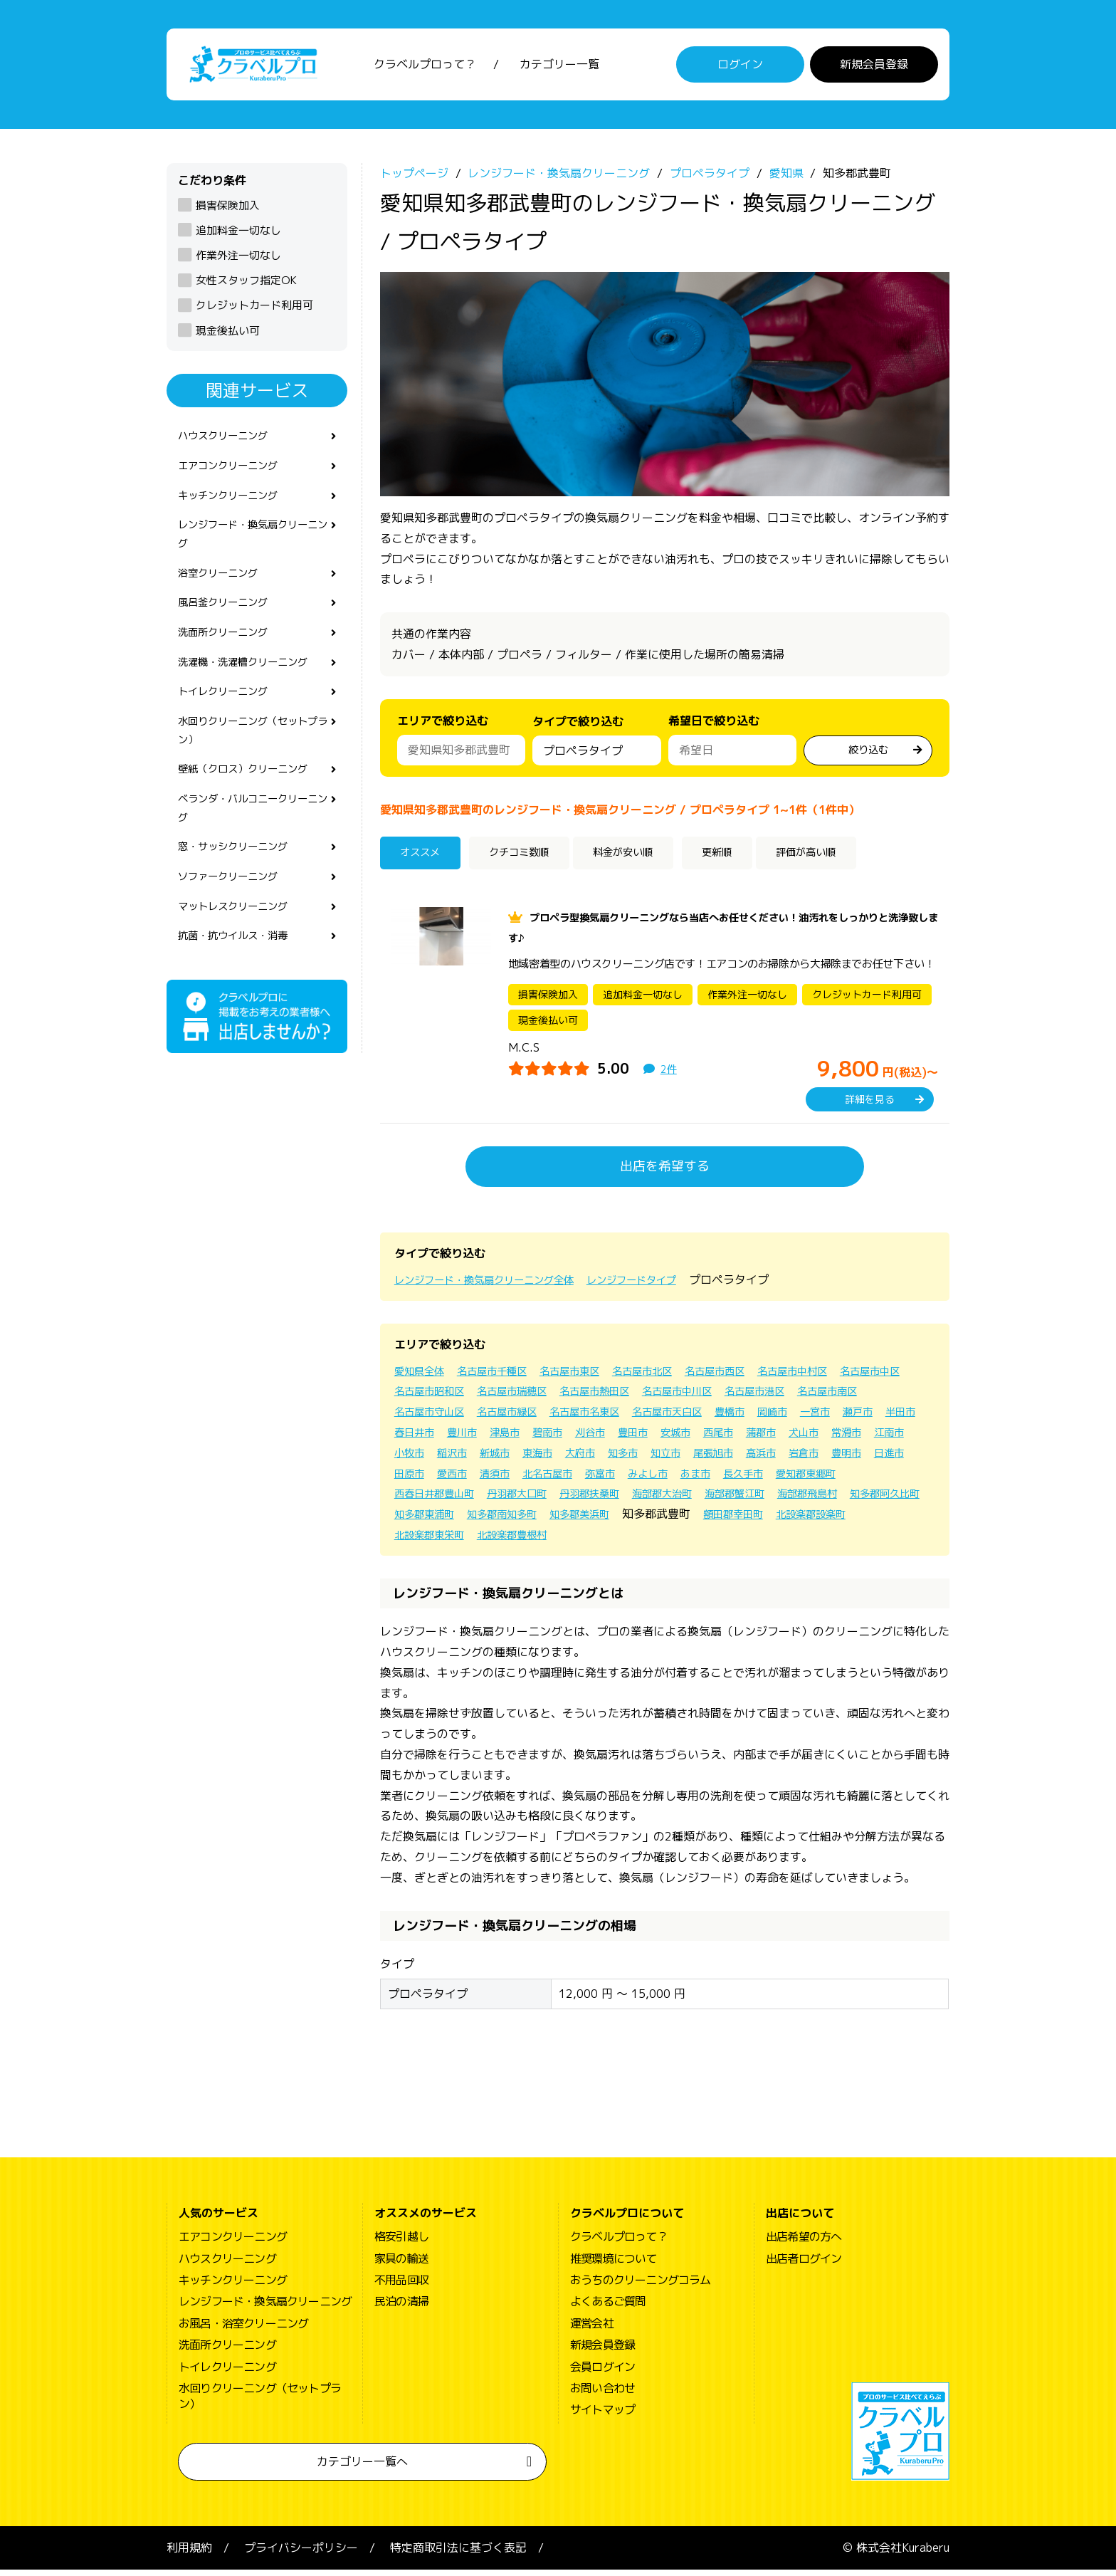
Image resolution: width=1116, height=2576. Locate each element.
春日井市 (558, 1438)
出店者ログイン (803, 2265)
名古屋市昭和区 (515, 1397)
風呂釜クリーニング (229, 624)
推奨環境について (613, 2265)
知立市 (881, 1459)
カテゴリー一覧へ (362, 2468)
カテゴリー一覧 (559, 67)
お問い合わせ (602, 2394)
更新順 (749, 861)
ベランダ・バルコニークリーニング (252, 845)
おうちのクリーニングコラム (640, 2286)
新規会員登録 (874, 67)
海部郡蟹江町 (509, 1520)
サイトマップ (602, 2416)
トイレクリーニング (229, 719)
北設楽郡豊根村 (862, 1541)
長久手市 (522, 1499)
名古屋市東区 (591, 1377)
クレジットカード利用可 (254, 311)
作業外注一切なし (238, 261)
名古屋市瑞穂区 (608, 1397)
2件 (669, 1075)
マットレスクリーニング (240, 952)
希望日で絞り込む (713, 727)
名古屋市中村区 (840, 1377)
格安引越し (401, 2243)
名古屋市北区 (672, 1377)
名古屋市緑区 (602, 1417)
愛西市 (705, 1479)
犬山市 (458, 1459)
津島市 (658, 1438)
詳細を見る (870, 1105)
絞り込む (868, 755)
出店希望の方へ (803, 2243)
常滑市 (505, 1459)
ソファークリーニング (235, 920)
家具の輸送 (401, 2265)
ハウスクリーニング (229, 443)
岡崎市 (898, 1417)
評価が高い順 (850, 861)
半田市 (505, 1438)
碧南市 (705, 1438)
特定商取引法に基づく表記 (458, 2554)
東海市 (740, 1459)
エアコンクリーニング (235, 475)
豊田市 (798, 1438)
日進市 (611, 1479)
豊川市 (611, 1438)
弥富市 (868, 1479)
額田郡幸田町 (591, 1541)
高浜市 (470, 1479)
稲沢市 (646, 1459)
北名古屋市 (809, 1479)
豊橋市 (851, 1417)
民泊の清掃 (401, 2308)
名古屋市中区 (428, 1397)
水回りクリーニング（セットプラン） (252, 761)
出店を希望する (665, 1172)
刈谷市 (752, 1438)
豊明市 (564, 1479)
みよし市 (417, 1499)
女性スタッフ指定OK (246, 286)
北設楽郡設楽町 (677, 1541)
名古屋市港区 (880, 1397)
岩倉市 (517, 1479)
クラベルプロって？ (425, 67)
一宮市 (411, 1438)
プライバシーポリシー (301, 2554)
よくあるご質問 (608, 2308)
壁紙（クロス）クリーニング (252, 804)
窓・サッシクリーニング (240, 888)
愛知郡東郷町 (592, 1499)
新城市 (693, 1459)
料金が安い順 (649, 861)
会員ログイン (602, 2373)
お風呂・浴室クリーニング (243, 2329)
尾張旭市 (417, 1479)
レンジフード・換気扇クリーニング (252, 549)
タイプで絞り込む (577, 731)
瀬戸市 (458, 1438)
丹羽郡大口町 (777, 1499)
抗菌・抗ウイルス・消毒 (240, 983)
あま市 (470, 1499)
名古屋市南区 (428, 1417)
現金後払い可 (228, 336)
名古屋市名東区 (689, 1417)
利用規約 (189, 2554)
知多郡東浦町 (764, 1520)
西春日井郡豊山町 (684, 1499)
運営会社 (592, 2329)
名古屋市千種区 (504, 1377)
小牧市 (599, 1459)
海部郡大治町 (428, 1520)
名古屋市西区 (753, 1377)
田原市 (658, 1479)
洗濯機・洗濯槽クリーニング (252, 687)
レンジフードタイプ (663, 1286)
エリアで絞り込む (442, 727)
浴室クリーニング (223, 592)
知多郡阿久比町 (677, 1520)
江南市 (552, 1459)
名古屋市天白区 (781, 1417)
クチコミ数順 (532, 861)
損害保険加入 (228, 211)
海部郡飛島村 (591, 1520)
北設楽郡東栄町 (770, 1541)
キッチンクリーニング (235, 507)
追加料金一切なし (238, 236)
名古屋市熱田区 (700, 1397)
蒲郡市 (411, 1459)
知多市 (834, 1459)
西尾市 (892, 1438)
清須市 (752, 1479)
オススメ (425, 861)
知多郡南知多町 (851, 1520)
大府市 (787, 1459)
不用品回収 (401, 2286)
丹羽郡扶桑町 (858, 1499)
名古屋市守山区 (515, 1417)
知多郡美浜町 (428, 1541)
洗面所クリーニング (229, 656)
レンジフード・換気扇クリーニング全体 (496, 1286)
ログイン (740, 67)
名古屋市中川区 (793, 1397)
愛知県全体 (422, 1377)
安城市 (845, 1438)
